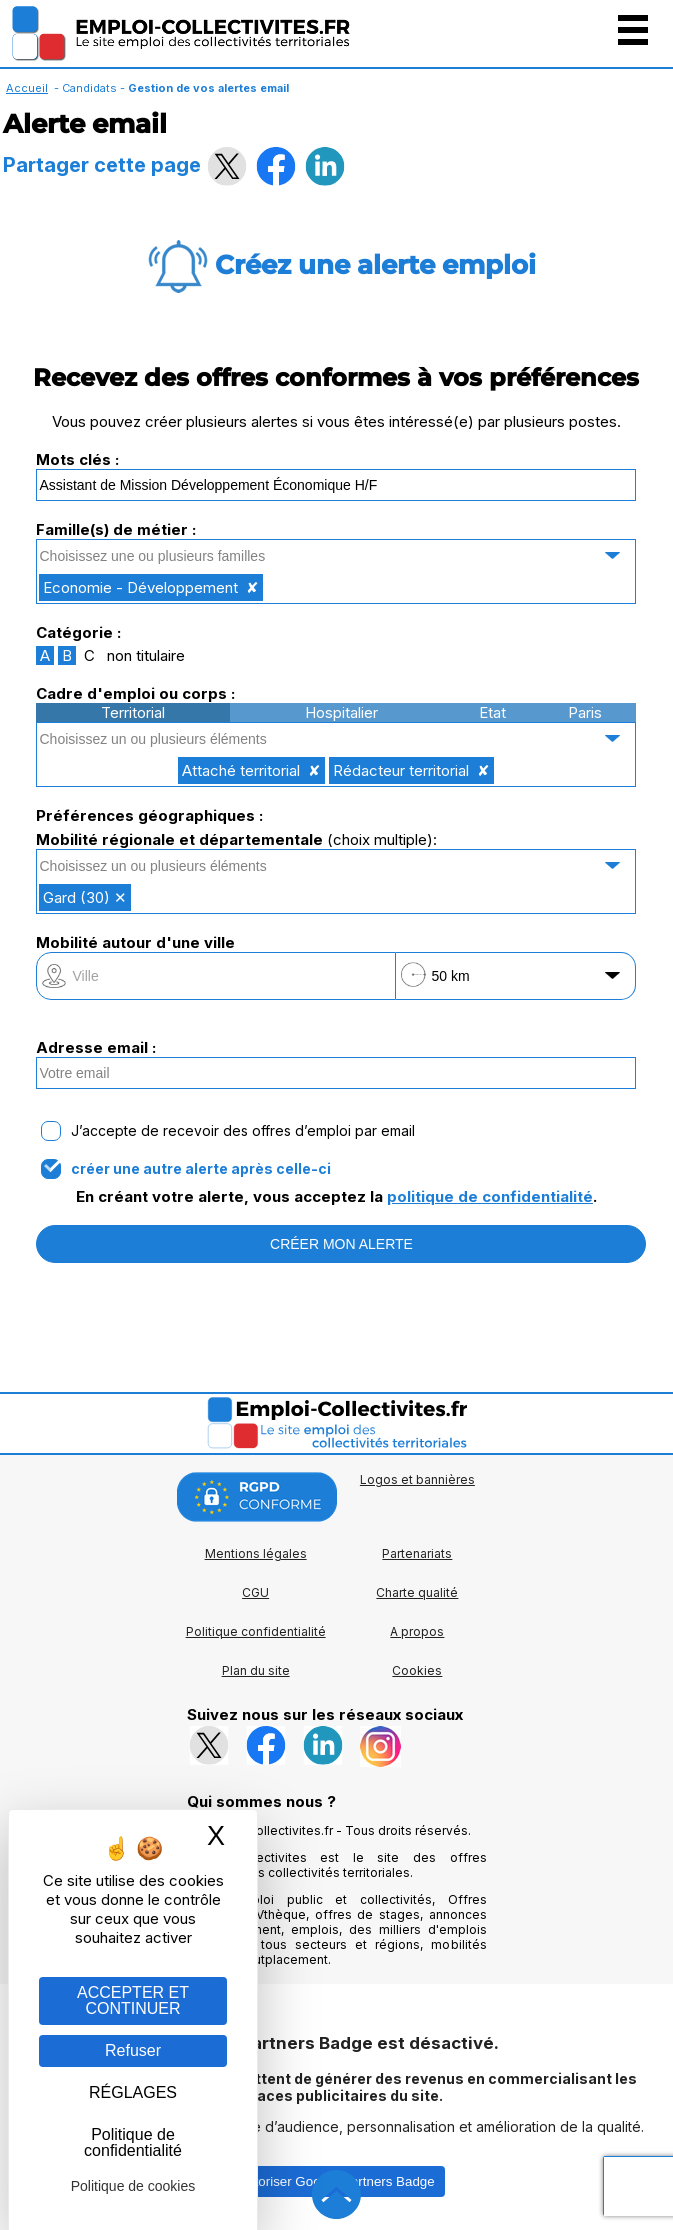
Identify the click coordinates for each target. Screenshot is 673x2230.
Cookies (417, 1670)
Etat (492, 712)
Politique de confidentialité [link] (133, 2142)
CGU (255, 1592)
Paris (585, 712)
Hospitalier (341, 712)
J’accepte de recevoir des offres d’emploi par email (243, 1131)
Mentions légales (256, 1553)
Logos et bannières (417, 1479)
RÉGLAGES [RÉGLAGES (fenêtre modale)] (133, 2092)
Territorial (133, 712)
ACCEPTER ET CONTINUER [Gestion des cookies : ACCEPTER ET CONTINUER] (133, 2000)
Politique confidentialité (256, 1631)
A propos (417, 1631)
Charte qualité (417, 1592)
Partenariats (417, 1553)
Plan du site (256, 1670)
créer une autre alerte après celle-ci (201, 1169)
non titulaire (146, 655)
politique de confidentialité (490, 1196)
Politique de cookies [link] (133, 2186)
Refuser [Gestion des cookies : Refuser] (133, 2050)
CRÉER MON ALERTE (341, 1244)
